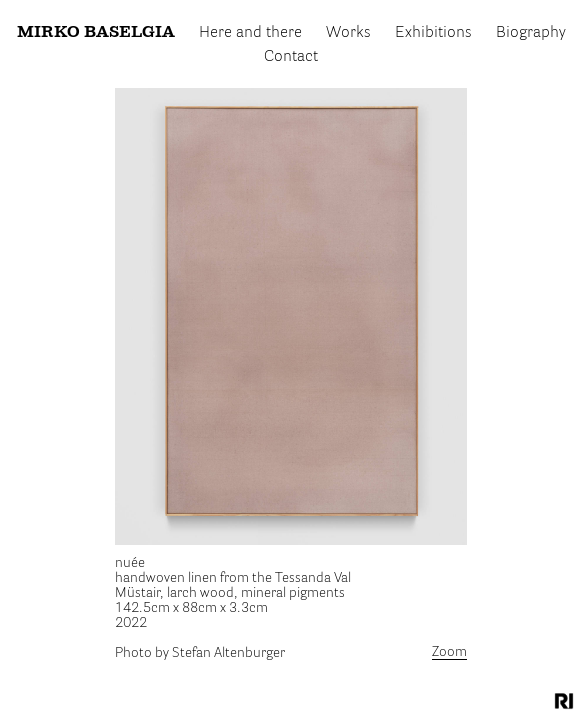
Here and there (251, 29)
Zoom (449, 652)
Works (348, 29)
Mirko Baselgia (98, 29)
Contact (291, 48)
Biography (529, 29)
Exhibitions (432, 29)
